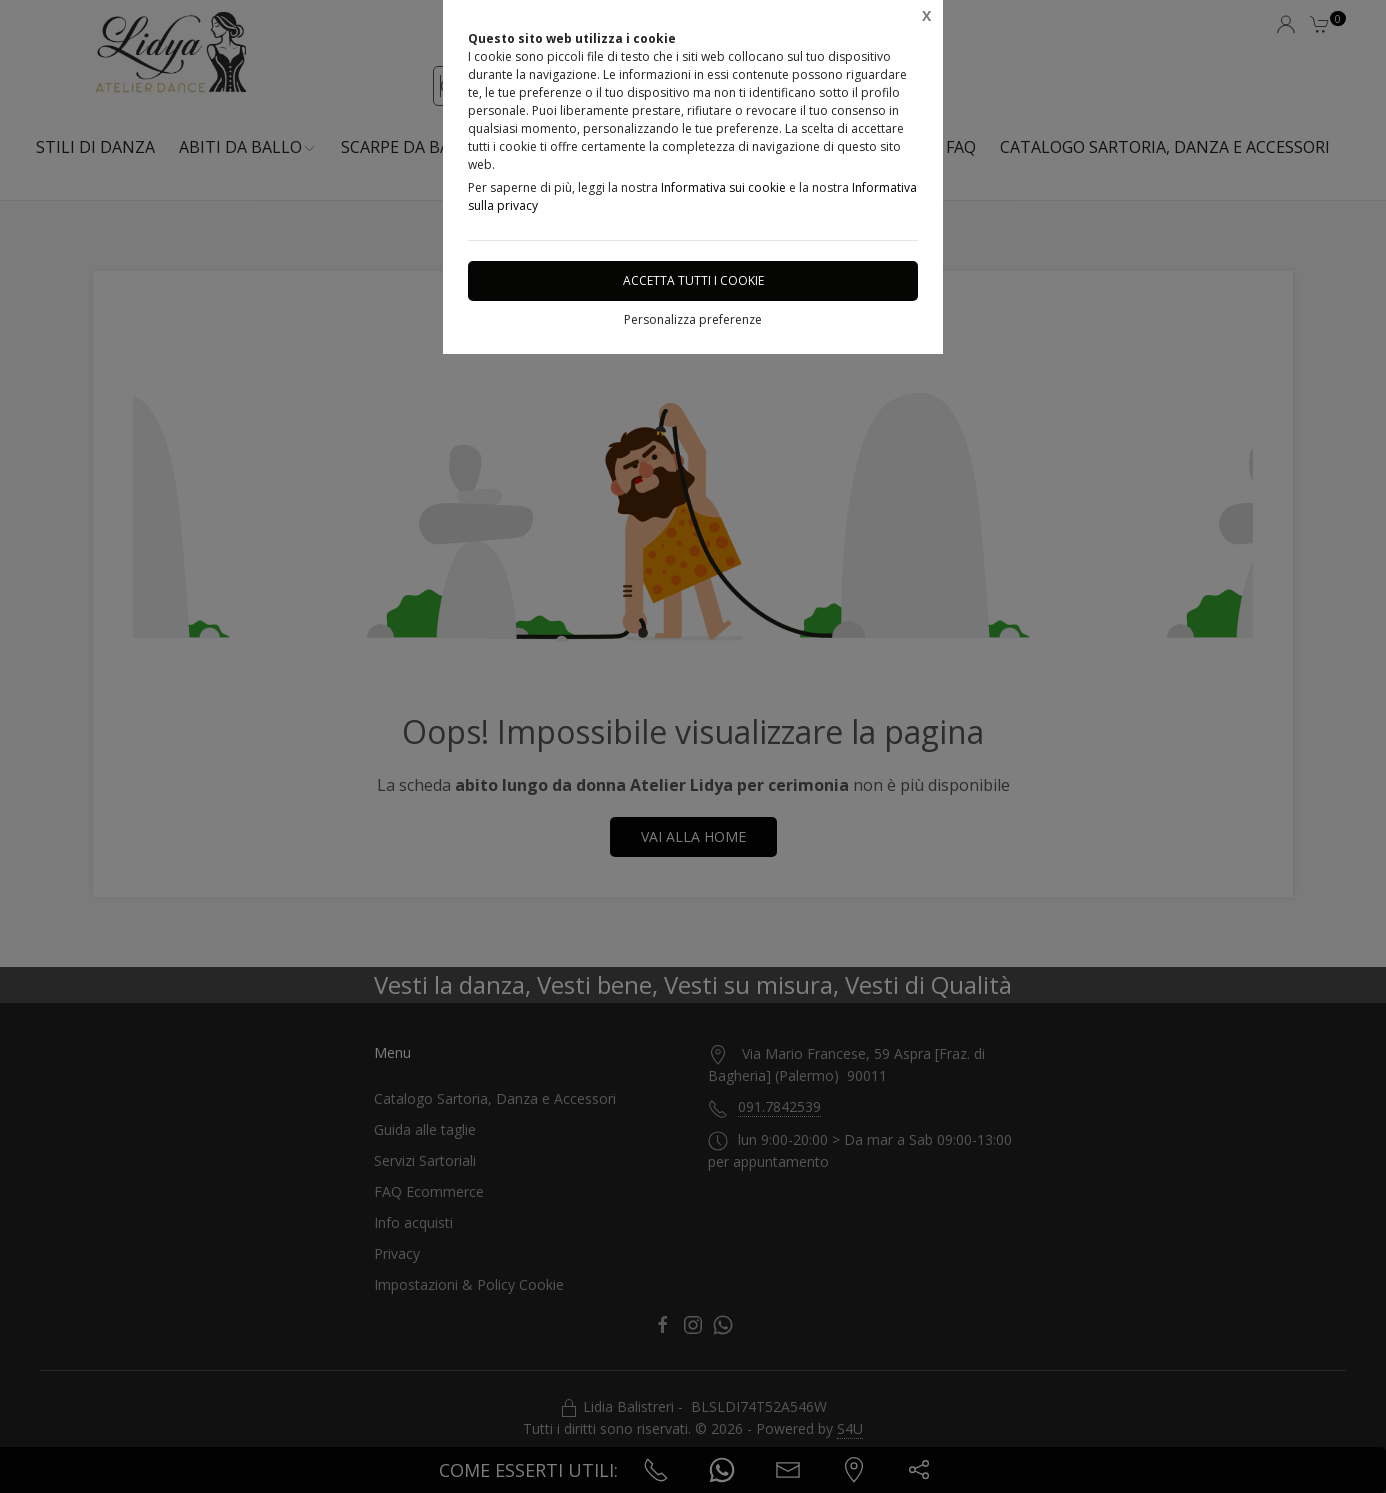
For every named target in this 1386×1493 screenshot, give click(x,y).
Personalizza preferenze (693, 319)
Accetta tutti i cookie (693, 280)
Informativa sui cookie (723, 187)
